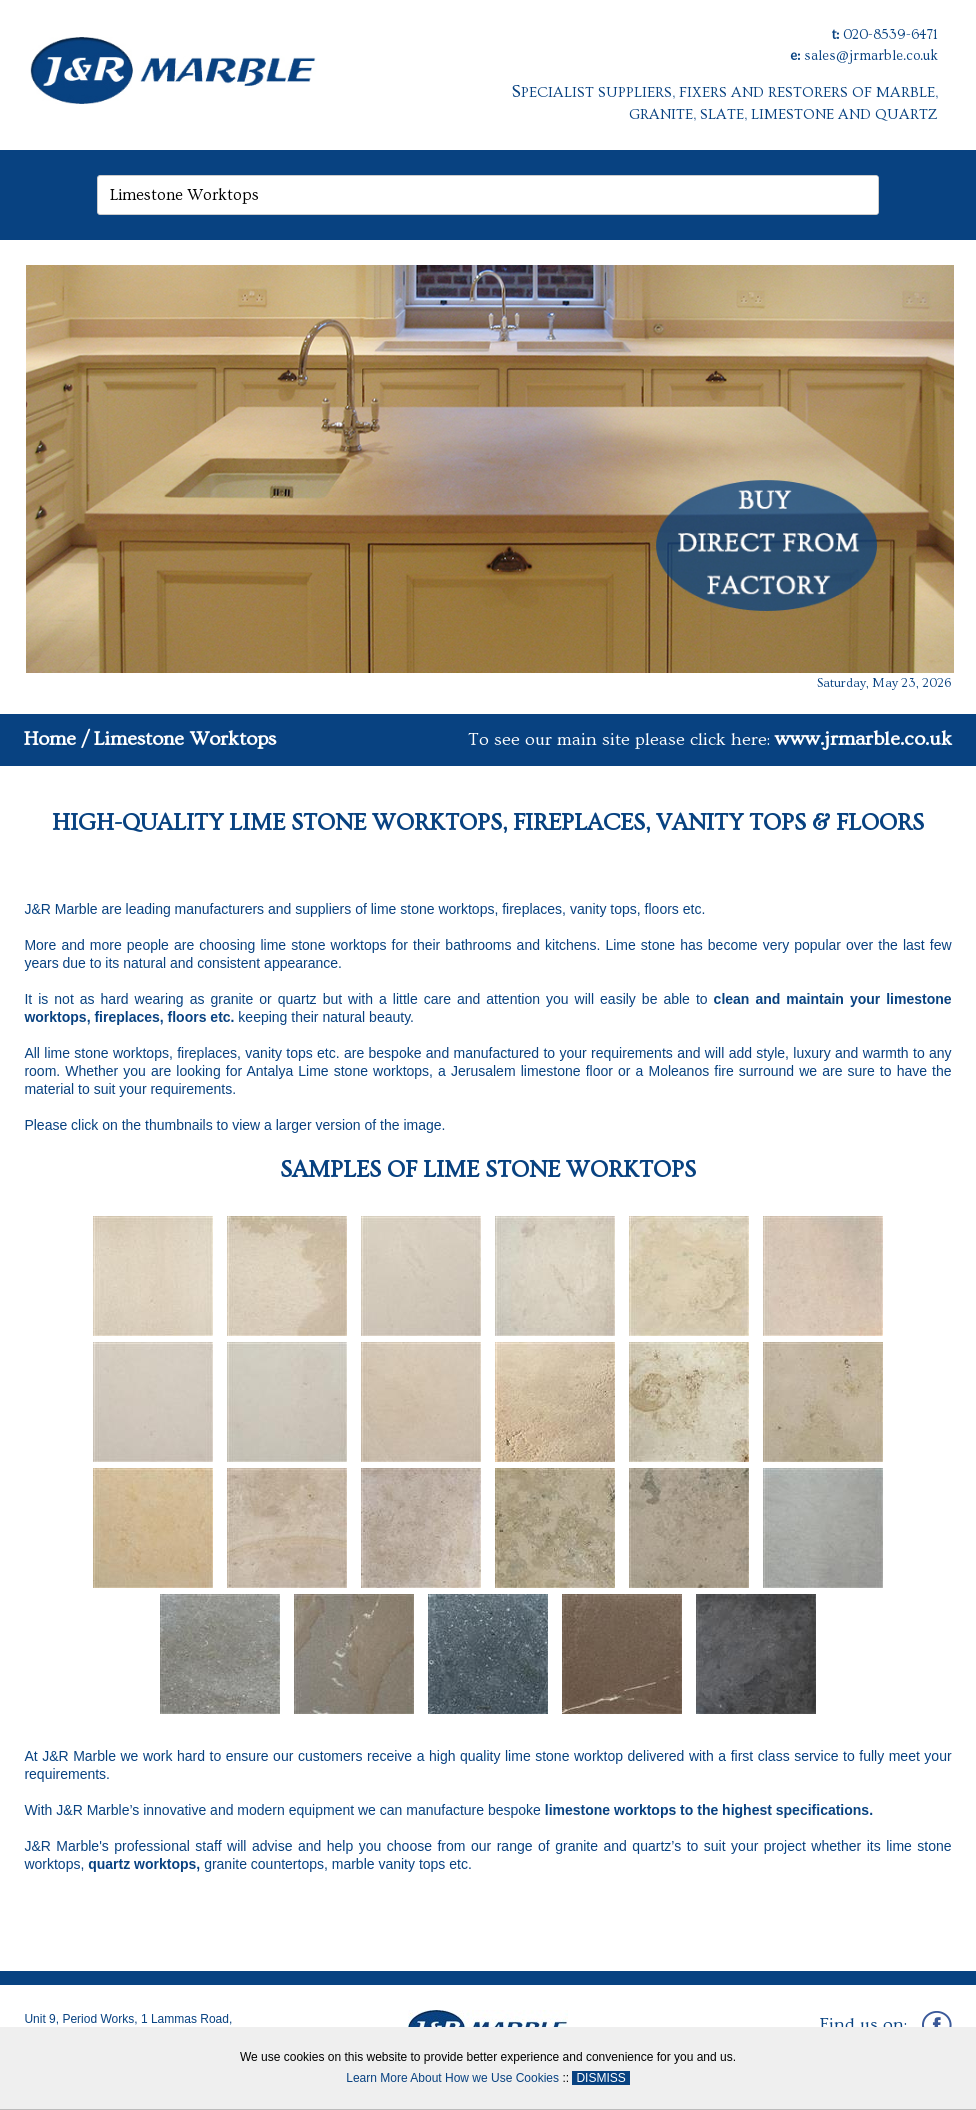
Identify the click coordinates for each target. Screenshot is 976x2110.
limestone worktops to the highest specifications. (709, 1810)
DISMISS (600, 2078)
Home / (57, 739)
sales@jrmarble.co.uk (871, 56)
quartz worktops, (146, 1864)
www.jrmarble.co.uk (863, 739)
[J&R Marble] (211, 64)
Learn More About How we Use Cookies (452, 2078)
